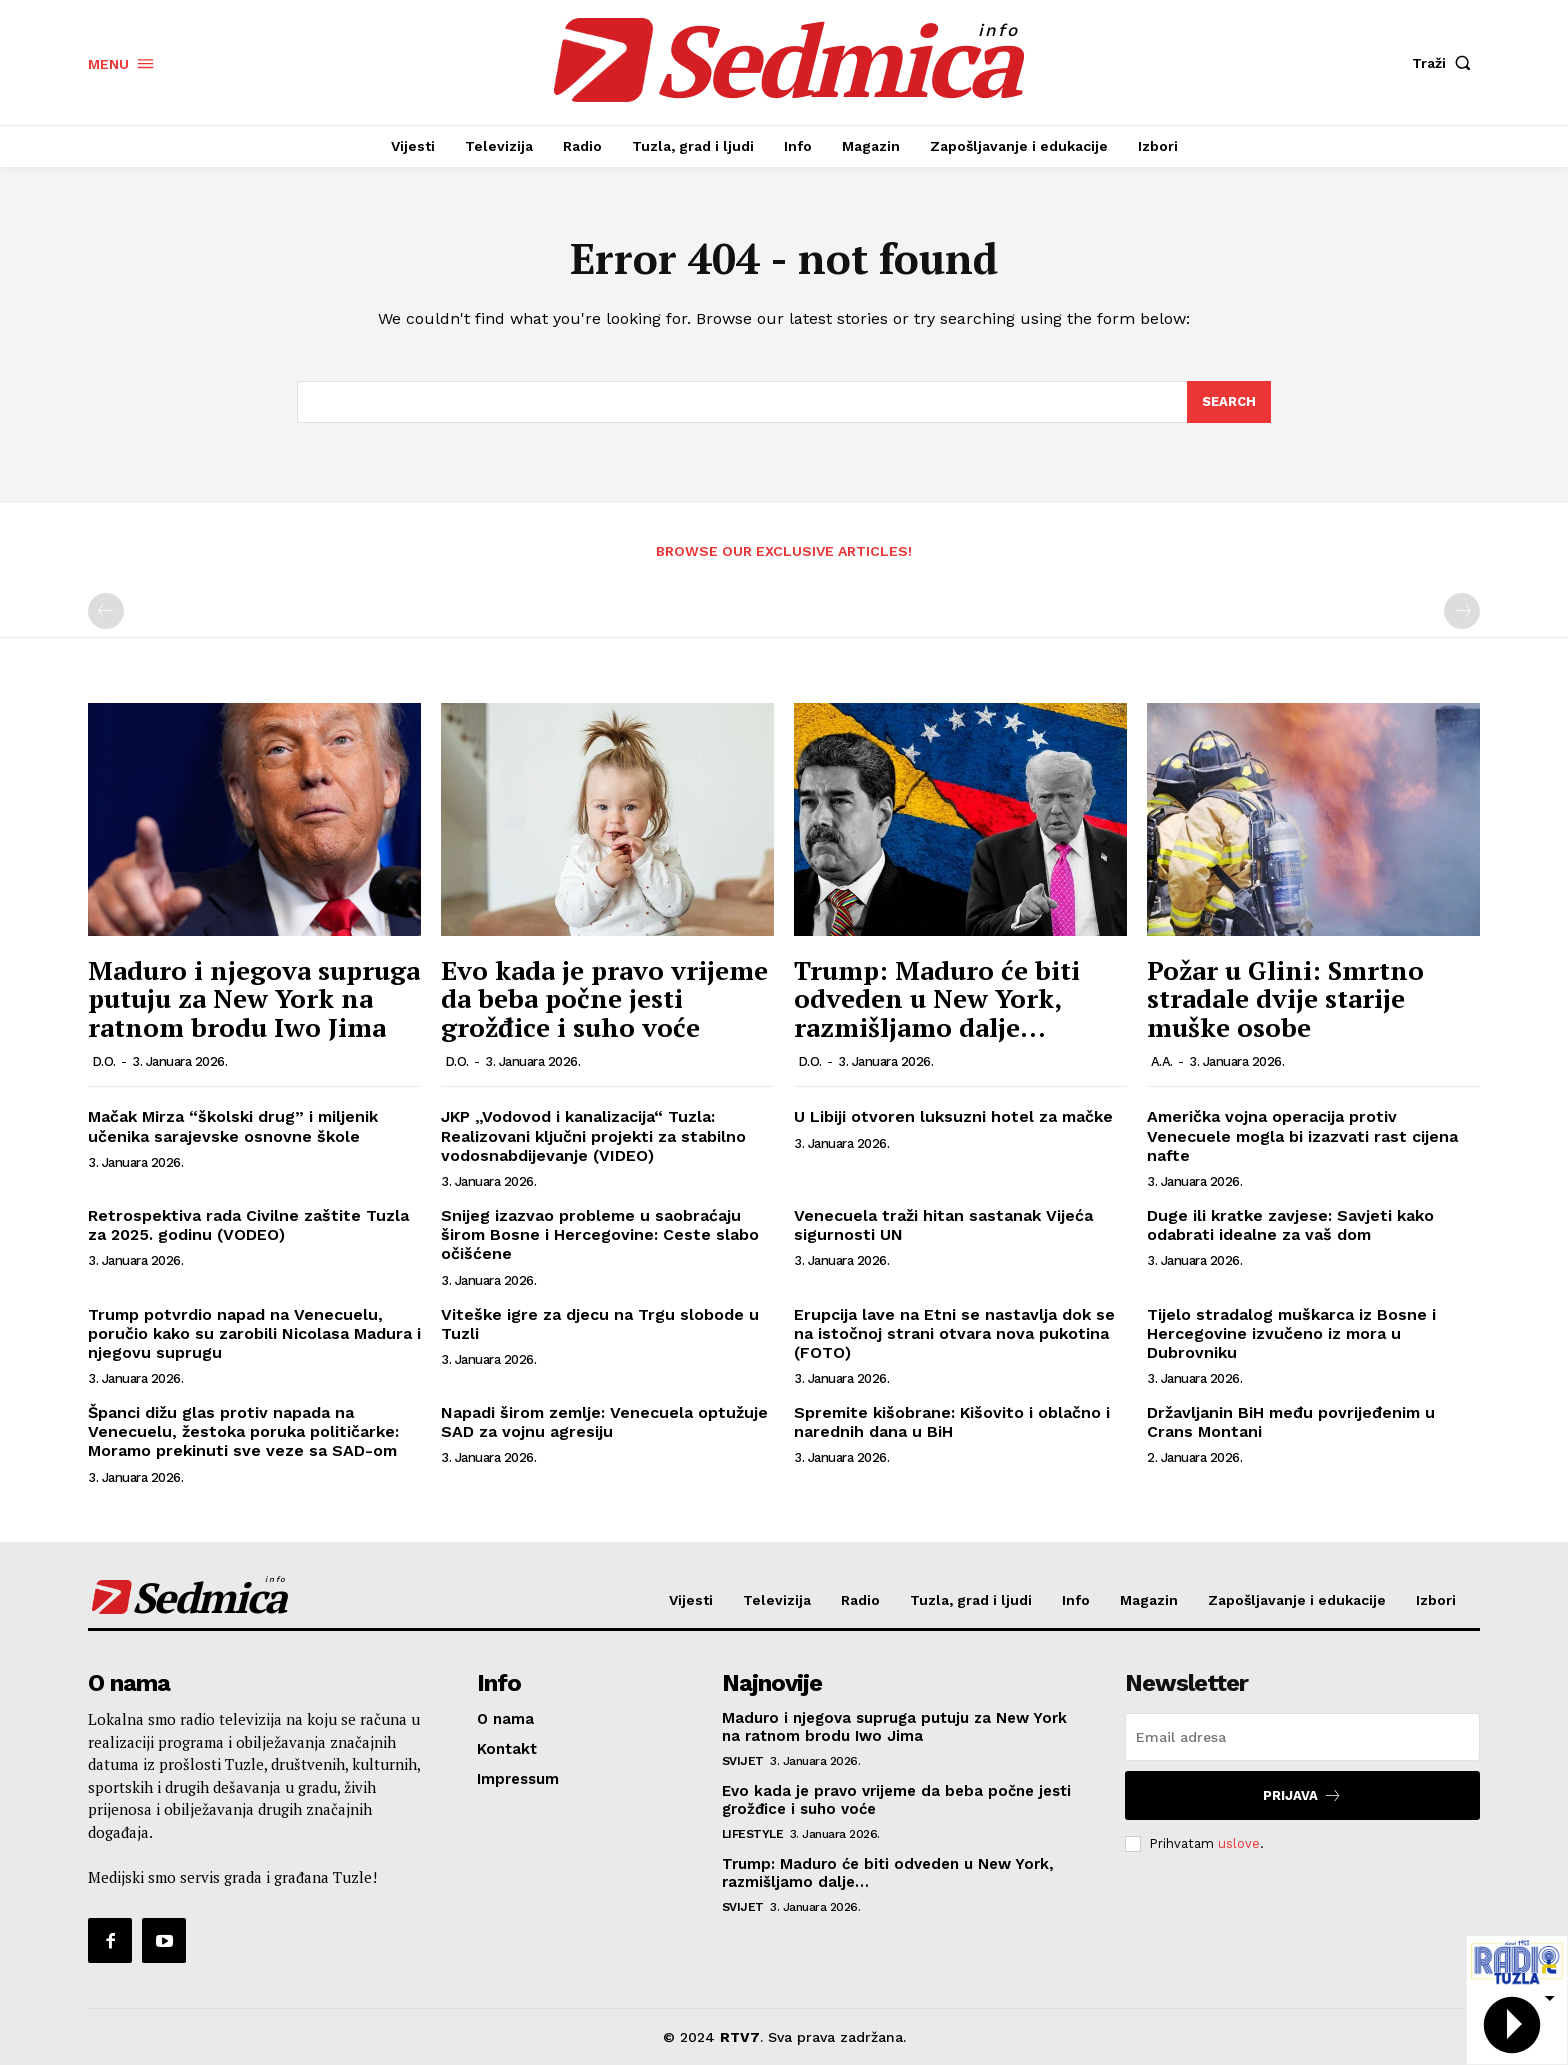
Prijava (1302, 1795)
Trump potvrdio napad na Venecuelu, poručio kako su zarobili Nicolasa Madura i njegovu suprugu (254, 1333)
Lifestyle (753, 1834)
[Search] (1229, 402)
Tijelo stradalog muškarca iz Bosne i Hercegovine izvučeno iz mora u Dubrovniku (1291, 1333)
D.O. (104, 1061)
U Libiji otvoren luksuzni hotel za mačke (953, 1116)
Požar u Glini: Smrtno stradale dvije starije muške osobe (1285, 998)
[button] (1446, 63)
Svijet (743, 1761)
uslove (1239, 1843)
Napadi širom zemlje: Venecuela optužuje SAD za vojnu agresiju (604, 1422)
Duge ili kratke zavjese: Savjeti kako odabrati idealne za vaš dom (1290, 1225)
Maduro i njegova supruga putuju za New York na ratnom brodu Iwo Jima (254, 998)
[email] (1302, 1737)
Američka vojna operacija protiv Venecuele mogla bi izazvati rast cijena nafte (1302, 1135)
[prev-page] (106, 611)
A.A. (1162, 1061)
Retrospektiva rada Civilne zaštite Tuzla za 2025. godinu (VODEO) (248, 1225)
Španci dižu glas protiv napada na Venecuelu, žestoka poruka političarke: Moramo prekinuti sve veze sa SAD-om (243, 1431)
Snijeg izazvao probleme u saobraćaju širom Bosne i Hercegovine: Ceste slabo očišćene (600, 1234)
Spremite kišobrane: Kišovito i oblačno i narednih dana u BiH (952, 1422)
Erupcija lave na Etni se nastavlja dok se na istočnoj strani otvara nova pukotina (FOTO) (954, 1333)
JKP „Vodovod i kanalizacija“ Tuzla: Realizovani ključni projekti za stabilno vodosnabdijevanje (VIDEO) (593, 1135)
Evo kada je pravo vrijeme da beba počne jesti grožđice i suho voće (604, 998)
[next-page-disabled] (1462, 611)
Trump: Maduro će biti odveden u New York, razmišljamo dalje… (937, 998)
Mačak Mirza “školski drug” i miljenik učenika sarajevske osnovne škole (233, 1126)
